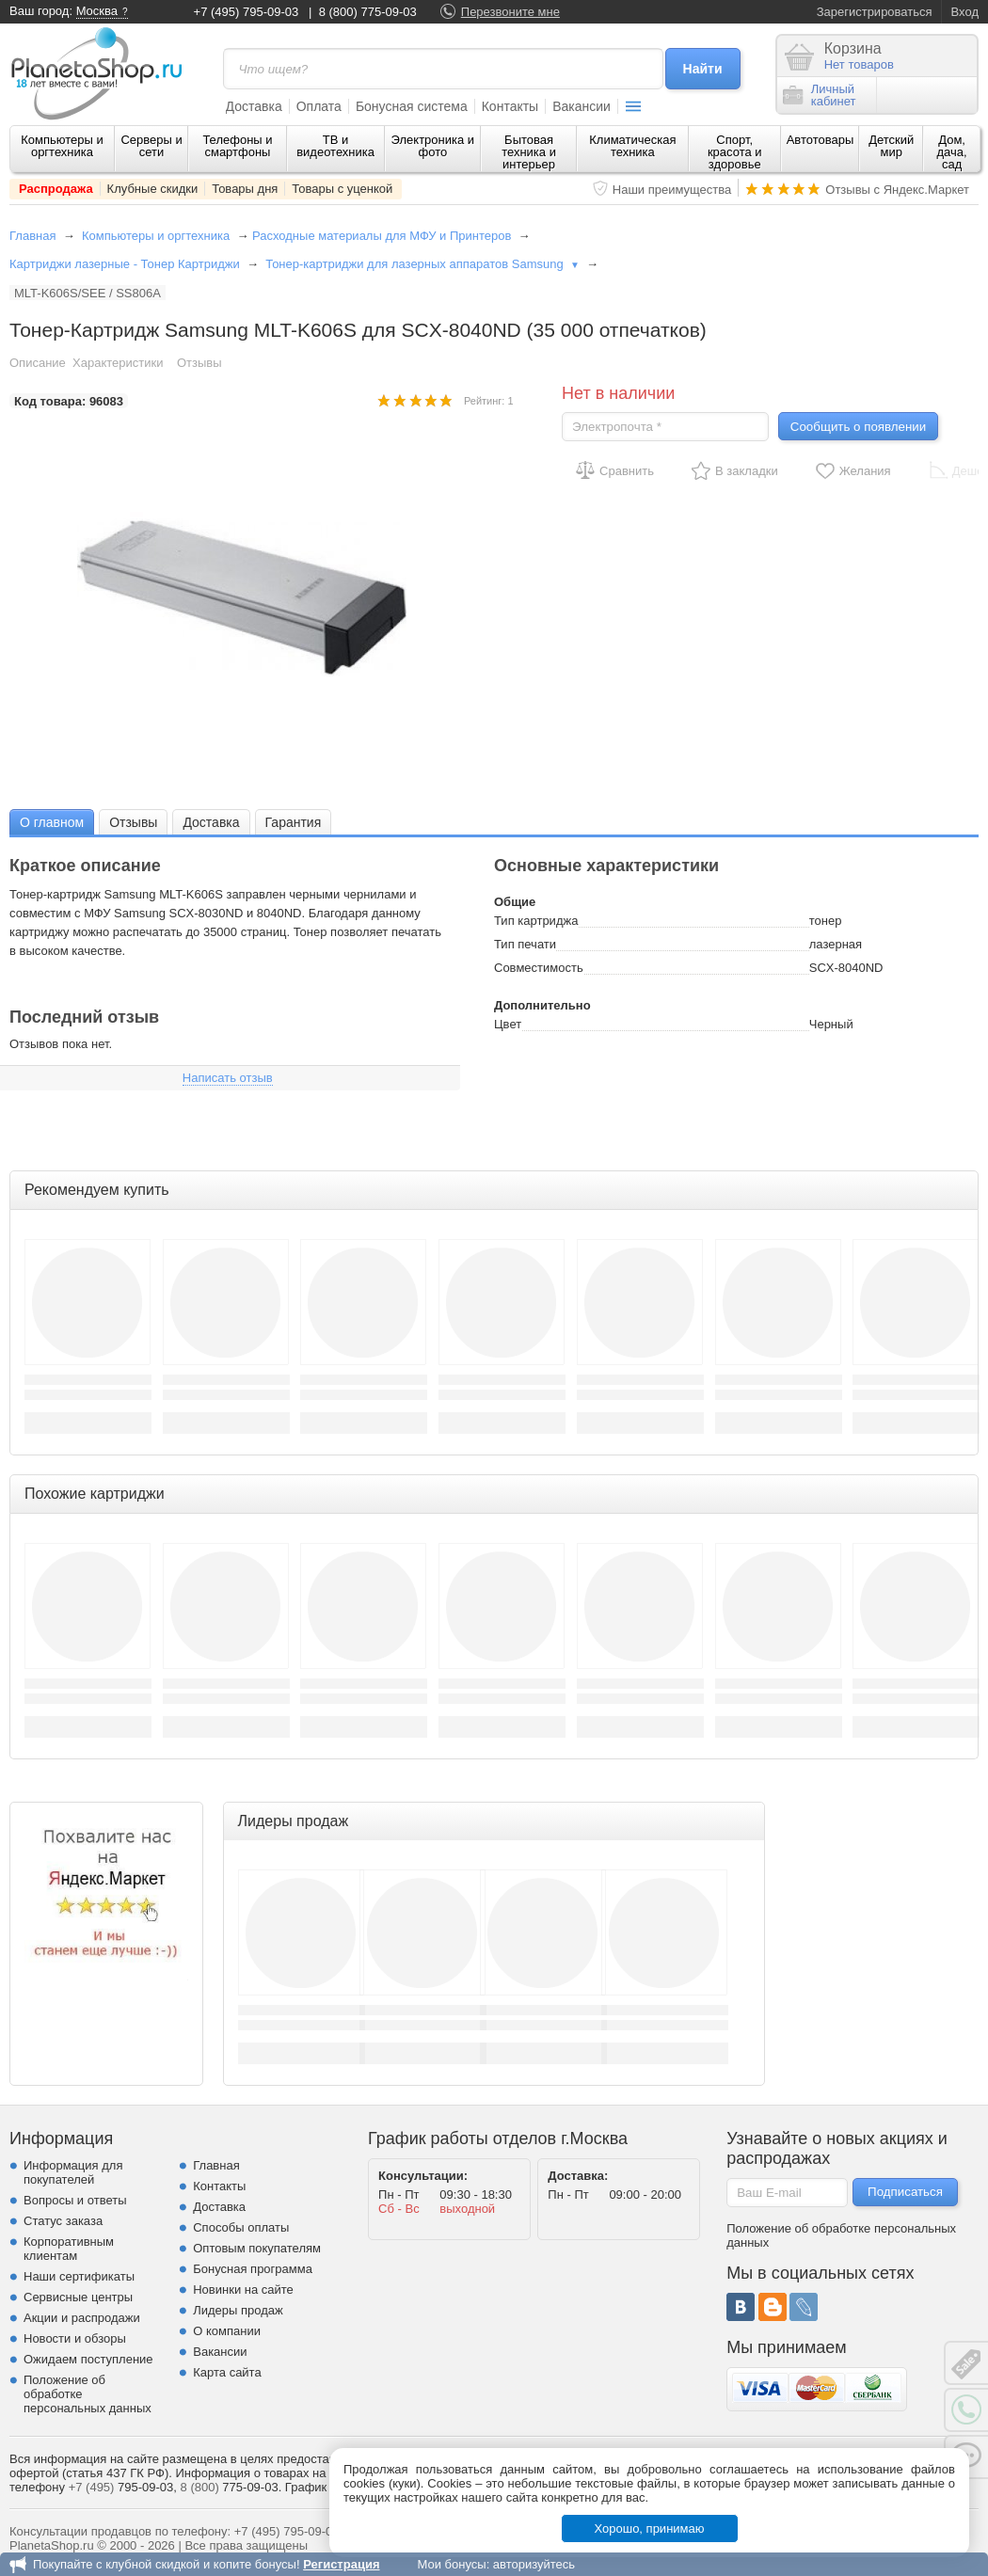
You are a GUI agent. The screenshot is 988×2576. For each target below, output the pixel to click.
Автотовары (820, 140)
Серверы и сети (151, 146)
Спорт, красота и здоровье (735, 152)
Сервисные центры (78, 2297)
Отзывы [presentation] (133, 822)
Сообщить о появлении (858, 427)
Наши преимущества (672, 190)
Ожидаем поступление (88, 2359)
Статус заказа (63, 2221)
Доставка (254, 106)
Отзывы (199, 363)
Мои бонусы (451, 2564)
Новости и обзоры (75, 2338)
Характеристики (117, 363)
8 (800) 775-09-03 (368, 12)
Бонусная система (412, 106)
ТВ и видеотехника (335, 146)
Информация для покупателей (73, 2172)
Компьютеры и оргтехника (62, 146)
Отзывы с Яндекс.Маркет (897, 190)
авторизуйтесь (534, 2564)
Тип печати (525, 944)
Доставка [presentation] (211, 822)
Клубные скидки (153, 189)
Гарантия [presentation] (293, 822)
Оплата (319, 106)
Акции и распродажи (82, 2318)
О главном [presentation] (52, 822)
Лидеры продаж (238, 2310)
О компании (227, 2331)
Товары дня (245, 189)
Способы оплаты (241, 2227)
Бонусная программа (252, 2269)
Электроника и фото (433, 146)
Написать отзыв (228, 1078)
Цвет (507, 1024)
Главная (32, 236)
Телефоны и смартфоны (237, 146)
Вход (965, 12)
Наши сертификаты (79, 2276)
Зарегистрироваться (874, 12)
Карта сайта (227, 2372)
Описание (37, 363)
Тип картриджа (536, 921)
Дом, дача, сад (952, 152)
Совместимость (538, 968)
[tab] (51, 822)
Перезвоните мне (510, 12)
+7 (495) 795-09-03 (246, 12)
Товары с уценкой (342, 189)
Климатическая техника (632, 146)
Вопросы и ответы (75, 2200)
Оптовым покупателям (257, 2248)
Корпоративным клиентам (69, 2248)
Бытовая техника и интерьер (529, 152)
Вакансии (581, 106)
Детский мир (891, 146)
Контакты (510, 106)
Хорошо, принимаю (650, 2528)
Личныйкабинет (819, 95)
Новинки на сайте (243, 2289)
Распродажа (56, 189)
